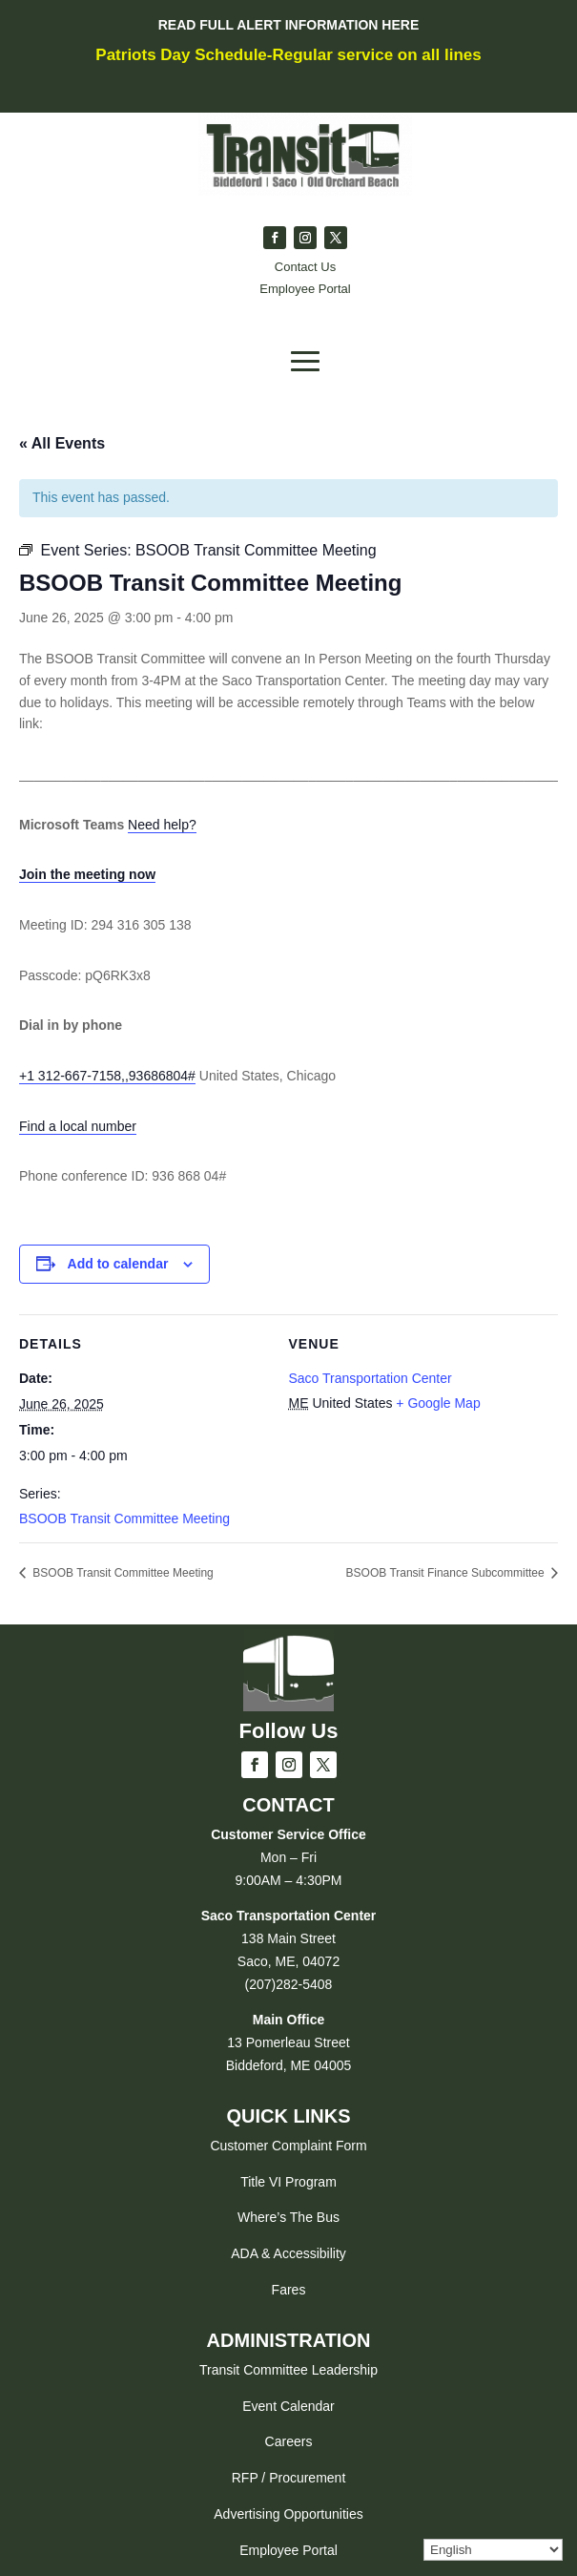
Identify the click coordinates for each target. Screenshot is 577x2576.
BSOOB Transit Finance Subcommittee (446, 1573)
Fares (289, 2289)
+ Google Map (438, 1403)
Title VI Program (288, 2181)
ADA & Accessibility (288, 2253)
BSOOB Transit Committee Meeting (124, 1518)
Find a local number (77, 1126)
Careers (289, 2441)
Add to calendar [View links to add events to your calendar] (118, 1263)
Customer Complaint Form (288, 2145)
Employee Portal (288, 2550)
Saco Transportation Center (370, 1378)
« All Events (62, 443)
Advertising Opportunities (288, 2514)
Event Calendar (288, 2406)
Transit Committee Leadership (288, 2369)
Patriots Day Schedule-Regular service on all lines (288, 55)
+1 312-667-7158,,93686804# (107, 1075)
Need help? (162, 824)
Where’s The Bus (288, 2217)
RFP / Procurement (289, 2477)
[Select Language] (493, 2550)
